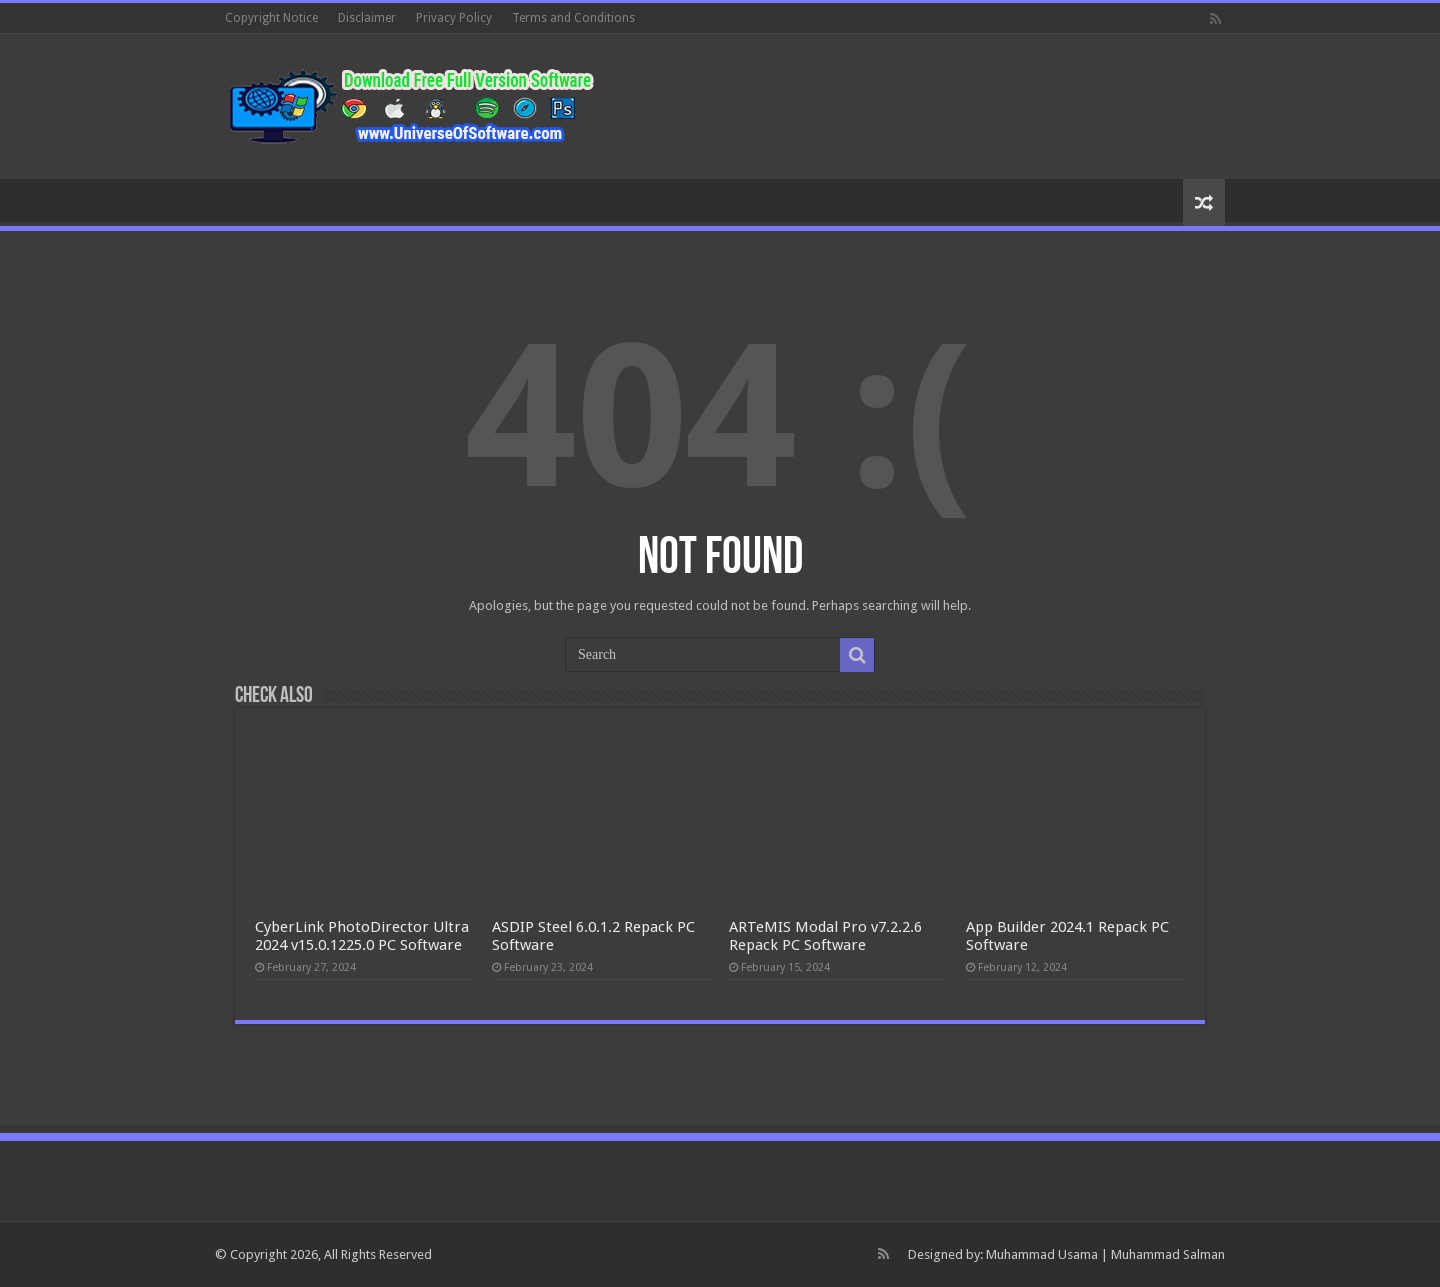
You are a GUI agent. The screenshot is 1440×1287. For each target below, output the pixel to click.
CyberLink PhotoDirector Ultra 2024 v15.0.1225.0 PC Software (362, 936)
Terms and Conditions (573, 18)
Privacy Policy (454, 18)
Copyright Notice (271, 18)
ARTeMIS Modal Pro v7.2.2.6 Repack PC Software (825, 936)
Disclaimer (367, 18)
